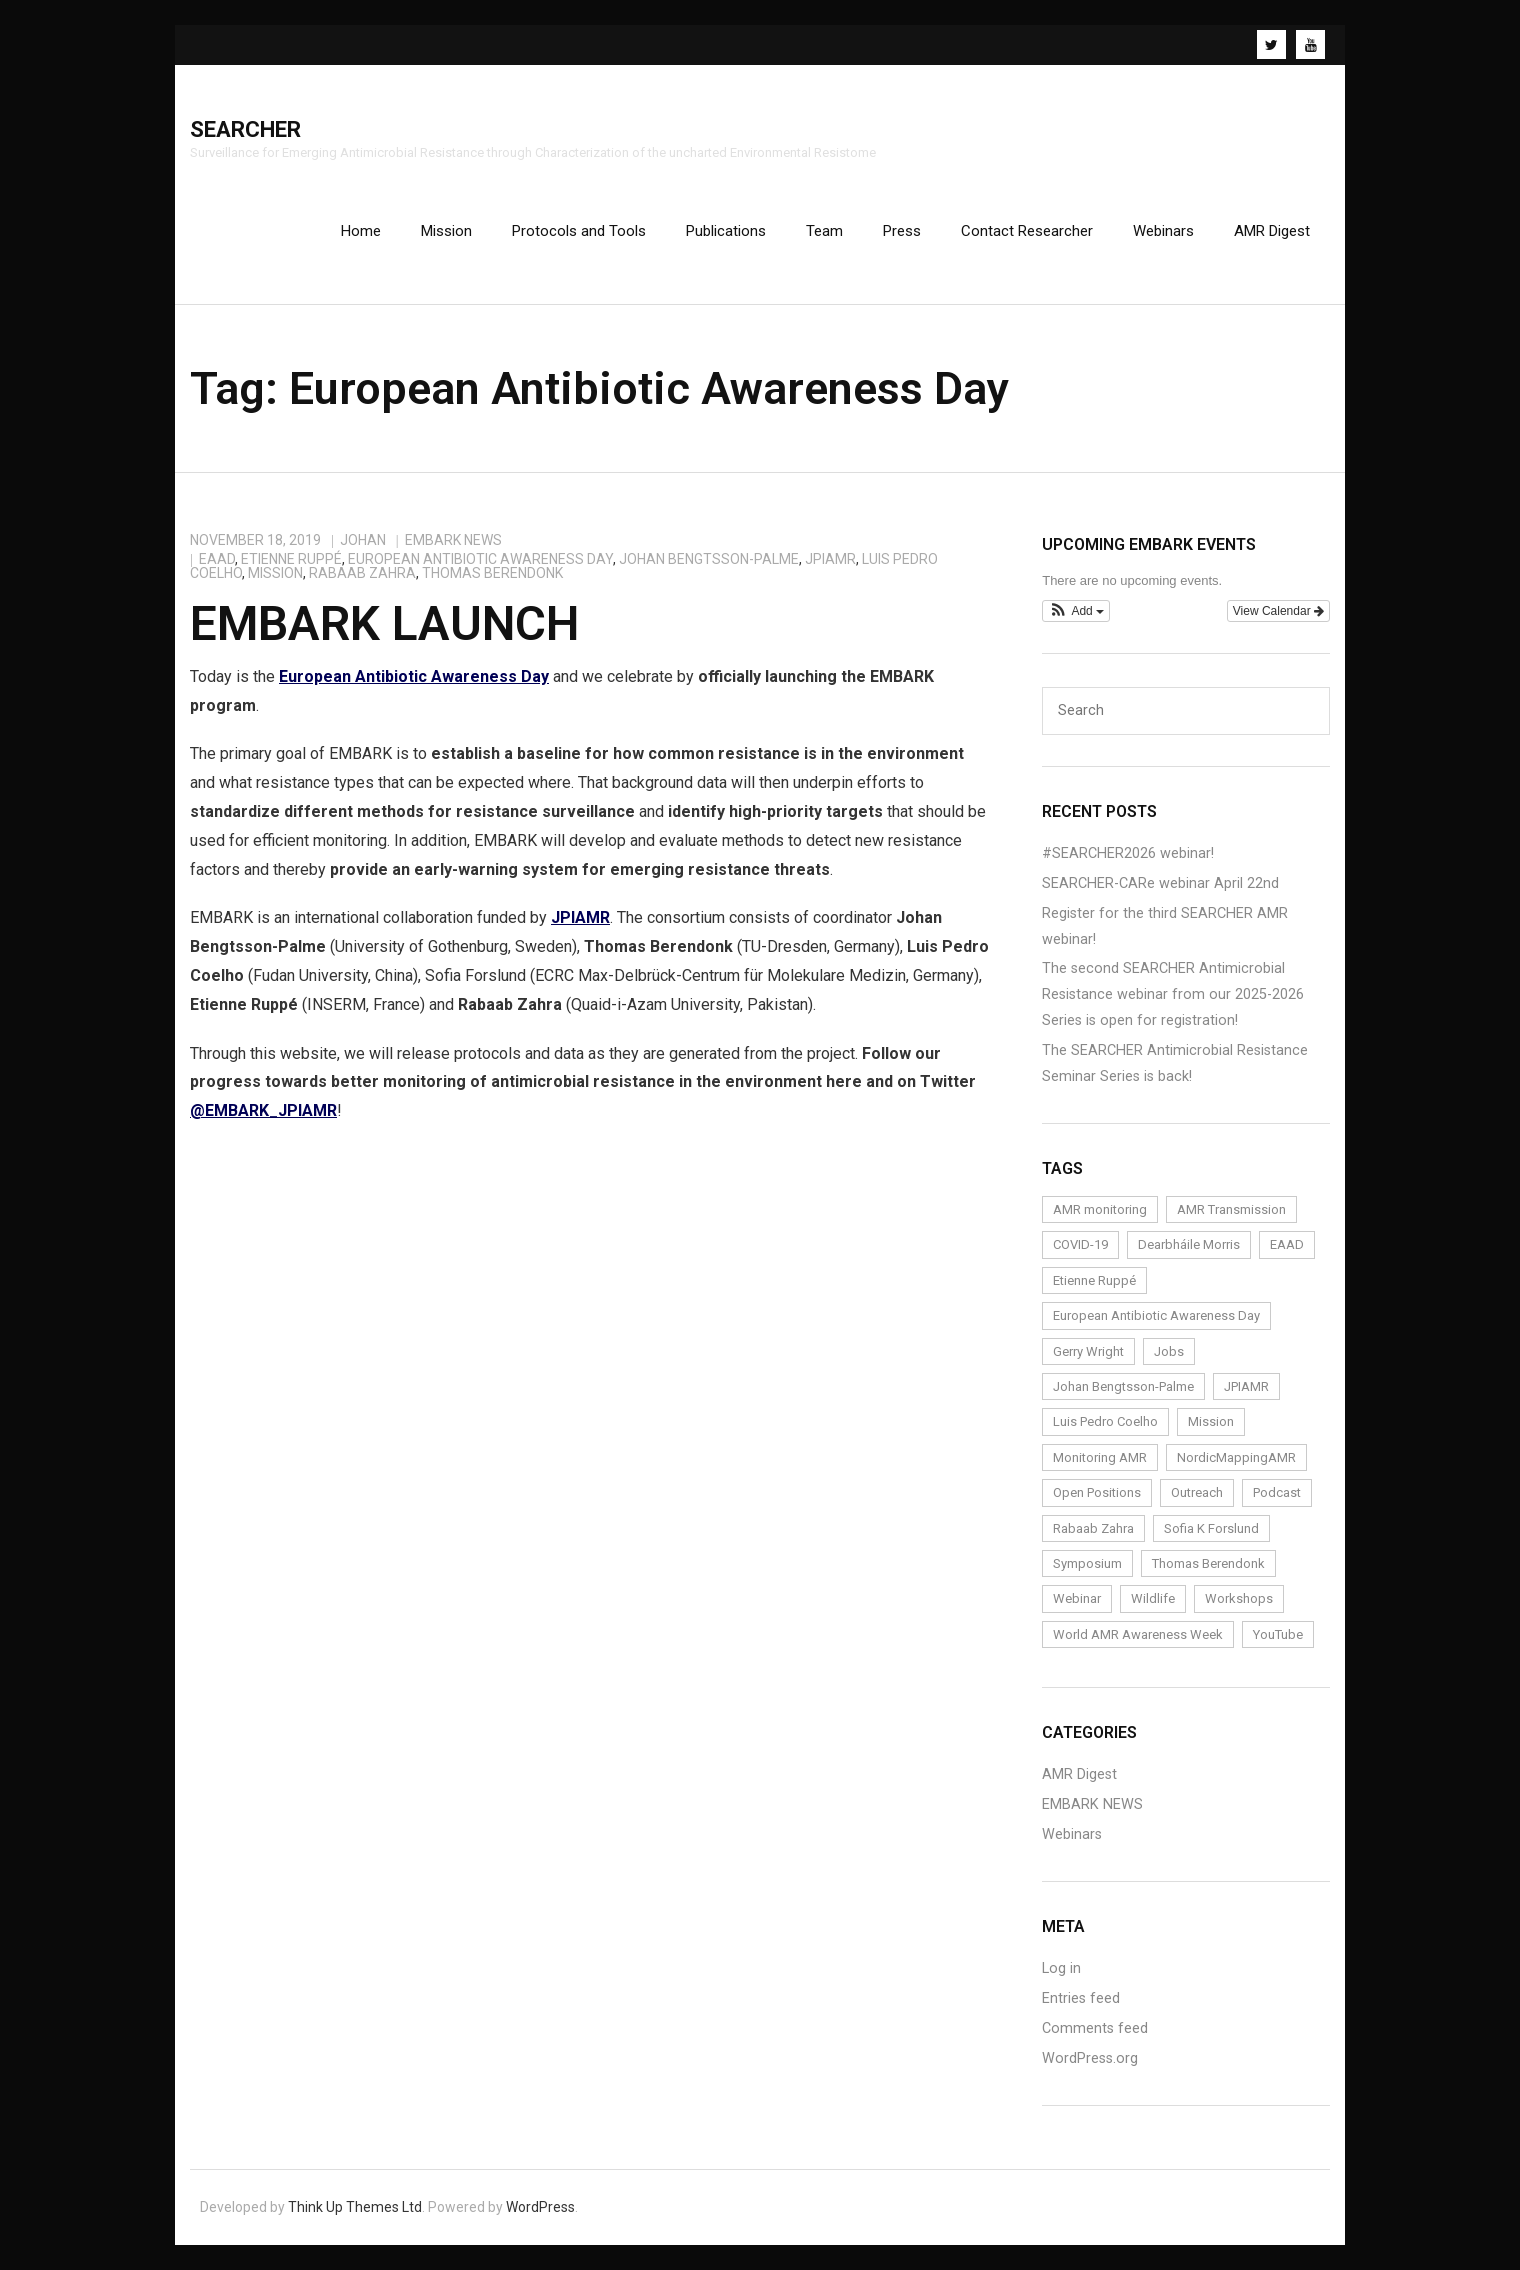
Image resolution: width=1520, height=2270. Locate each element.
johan (363, 540)
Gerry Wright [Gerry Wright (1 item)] (1088, 1351)
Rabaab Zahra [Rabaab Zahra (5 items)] (1093, 1528)
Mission (275, 573)
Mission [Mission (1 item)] (1211, 1421)
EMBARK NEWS (453, 540)
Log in (1061, 1968)
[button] (1076, 611)
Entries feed (1081, 1998)
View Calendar (1278, 611)
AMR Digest (1079, 1774)
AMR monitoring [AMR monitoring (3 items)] (1100, 1209)
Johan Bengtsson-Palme (709, 559)
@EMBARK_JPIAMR (263, 1110)
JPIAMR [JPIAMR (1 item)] (1246, 1386)
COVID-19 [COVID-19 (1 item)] (1080, 1244)
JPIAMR (830, 559)
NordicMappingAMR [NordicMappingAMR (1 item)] (1236, 1457)
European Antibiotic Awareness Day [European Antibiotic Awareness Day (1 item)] (1156, 1315)
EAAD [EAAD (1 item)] (1287, 1244)
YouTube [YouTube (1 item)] (1278, 1634)
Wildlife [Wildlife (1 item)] (1153, 1598)
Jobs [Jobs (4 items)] (1169, 1351)
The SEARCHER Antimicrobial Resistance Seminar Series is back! (1175, 1063)
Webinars (1072, 1834)
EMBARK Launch (384, 623)
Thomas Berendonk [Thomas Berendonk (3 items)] (1208, 1563)
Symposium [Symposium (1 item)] (1087, 1563)
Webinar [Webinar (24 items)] (1077, 1598)
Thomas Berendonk (492, 573)
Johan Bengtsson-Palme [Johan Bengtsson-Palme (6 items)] (1123, 1386)
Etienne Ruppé (291, 559)
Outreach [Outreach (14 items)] (1197, 1492)
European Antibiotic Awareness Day (480, 559)
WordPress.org (1090, 2058)
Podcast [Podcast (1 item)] (1277, 1492)
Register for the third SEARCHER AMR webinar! (1165, 926)
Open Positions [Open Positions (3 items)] (1097, 1492)
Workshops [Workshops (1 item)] (1239, 1598)
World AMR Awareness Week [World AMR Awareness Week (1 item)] (1138, 1634)
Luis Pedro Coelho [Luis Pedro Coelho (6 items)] (1105, 1421)
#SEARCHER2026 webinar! (1128, 853)
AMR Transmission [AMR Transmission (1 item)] (1231, 1209)
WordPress (540, 2207)
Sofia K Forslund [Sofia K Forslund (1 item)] (1211, 1528)
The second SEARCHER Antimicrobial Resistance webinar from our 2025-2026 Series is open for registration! (1173, 994)
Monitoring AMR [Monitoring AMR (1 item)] (1100, 1457)
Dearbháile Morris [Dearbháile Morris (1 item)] (1189, 1244)
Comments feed (1095, 2028)
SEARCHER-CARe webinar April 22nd (1160, 883)
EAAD (217, 559)
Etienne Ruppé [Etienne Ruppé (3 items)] (1094, 1280)
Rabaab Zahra (362, 573)
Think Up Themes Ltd (355, 2207)
